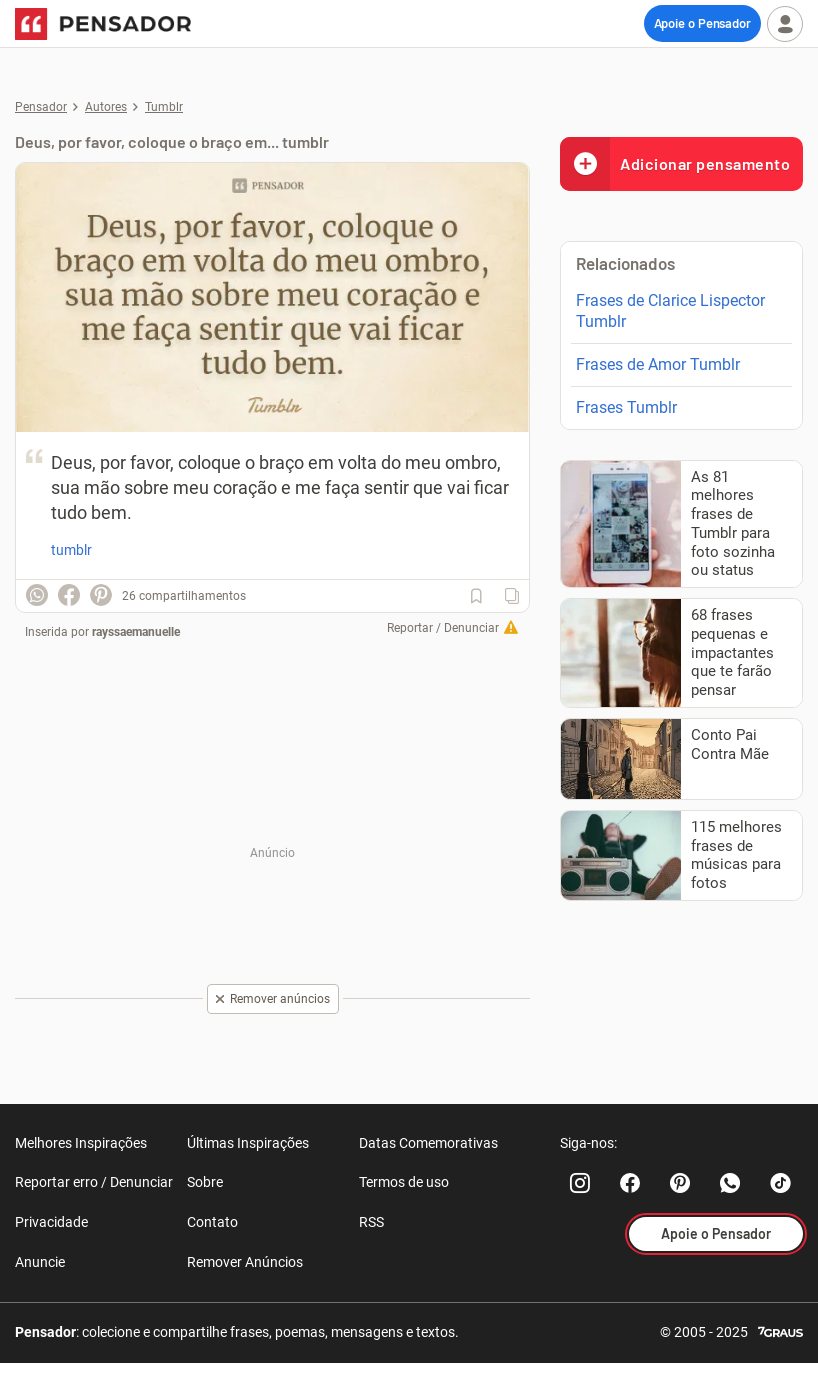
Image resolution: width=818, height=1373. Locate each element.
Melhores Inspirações (81, 1143)
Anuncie (40, 1262)
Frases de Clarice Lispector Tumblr (670, 311)
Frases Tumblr (626, 407)
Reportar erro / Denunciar (94, 1182)
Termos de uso (404, 1182)
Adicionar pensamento (675, 163)
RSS (371, 1222)
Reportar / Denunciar (443, 628)
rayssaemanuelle (136, 632)
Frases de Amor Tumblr (658, 364)
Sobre (205, 1182)
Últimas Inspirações (248, 1143)
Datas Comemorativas (428, 1143)
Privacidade (51, 1222)
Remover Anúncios (245, 1262)
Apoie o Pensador (702, 23)
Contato (212, 1222)
